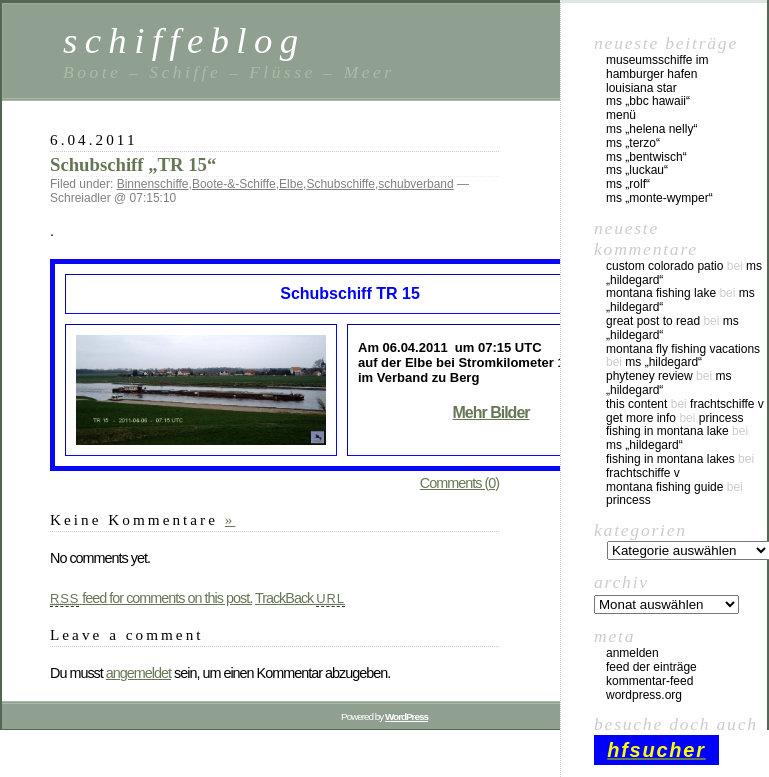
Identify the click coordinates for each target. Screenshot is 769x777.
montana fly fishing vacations (683, 349)
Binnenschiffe (153, 184)
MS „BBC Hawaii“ (648, 101)
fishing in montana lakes (670, 459)
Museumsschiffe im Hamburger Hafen (657, 67)
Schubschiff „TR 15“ (133, 164)
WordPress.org (644, 695)
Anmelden (632, 653)
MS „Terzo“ (633, 143)
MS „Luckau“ (637, 170)
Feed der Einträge (651, 667)
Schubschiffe (340, 184)
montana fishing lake (661, 293)
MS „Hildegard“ (663, 362)
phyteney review (649, 376)
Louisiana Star (641, 88)
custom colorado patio (664, 266)
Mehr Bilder (490, 412)
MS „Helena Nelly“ (651, 129)
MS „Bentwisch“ (646, 157)
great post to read (653, 321)
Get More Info (641, 418)
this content (636, 404)
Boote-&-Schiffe (234, 184)
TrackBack (300, 598)
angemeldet (138, 673)
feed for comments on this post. (151, 598)
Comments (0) (459, 483)
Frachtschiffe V (727, 404)
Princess (721, 418)
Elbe (291, 184)
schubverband (415, 184)
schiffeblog (184, 40)
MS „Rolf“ (628, 184)
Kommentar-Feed (649, 681)
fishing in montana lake (667, 431)
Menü (621, 115)
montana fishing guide (664, 487)
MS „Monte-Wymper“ (659, 198)
